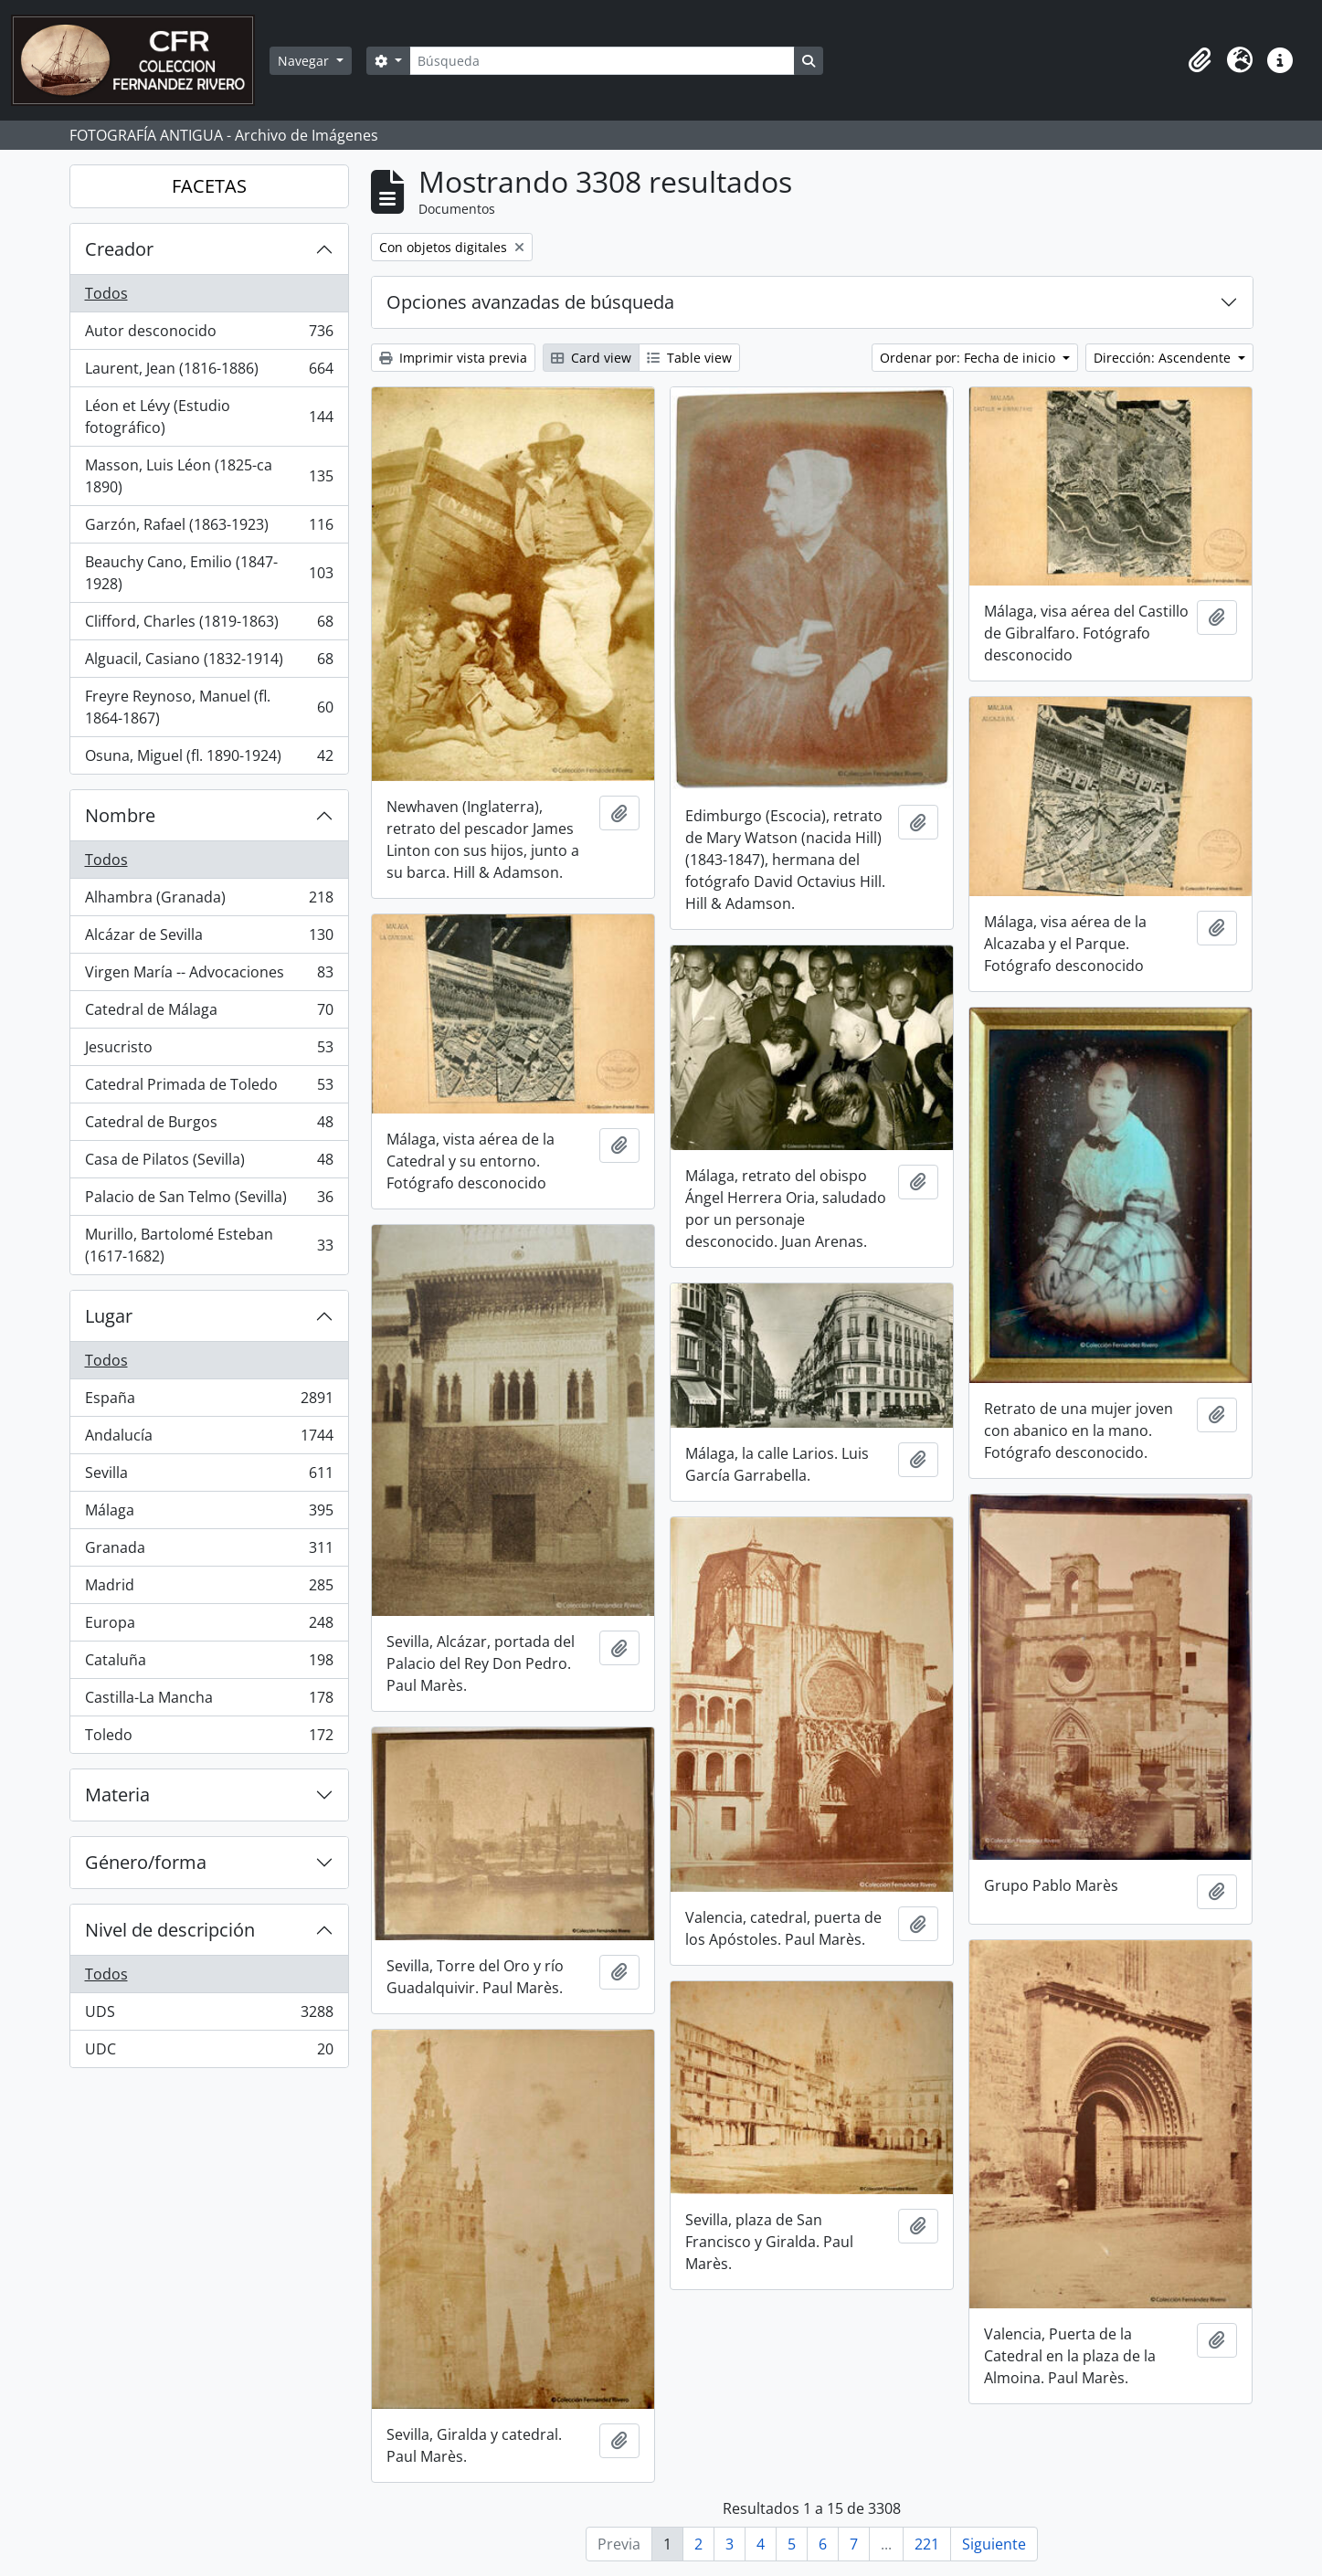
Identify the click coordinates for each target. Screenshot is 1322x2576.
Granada (208, 1551)
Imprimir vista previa (453, 357)
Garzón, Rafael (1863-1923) (208, 528)
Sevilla (208, 1477)
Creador (119, 249)
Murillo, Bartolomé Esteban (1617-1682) (208, 1245)
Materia (117, 1794)
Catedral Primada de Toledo (208, 1088)
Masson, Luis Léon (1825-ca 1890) (208, 476)
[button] (1199, 60)
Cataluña (208, 1664)
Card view (591, 357)
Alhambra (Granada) (208, 901)
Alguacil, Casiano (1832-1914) (208, 663)
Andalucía (208, 1439)
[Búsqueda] (602, 61)
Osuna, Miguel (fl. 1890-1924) (208, 759)
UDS (208, 2016)
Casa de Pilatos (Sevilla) (208, 1163)
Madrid (208, 1589)
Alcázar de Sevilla (208, 939)
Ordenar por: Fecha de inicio (969, 357)
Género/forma (145, 1862)
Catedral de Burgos (208, 1126)
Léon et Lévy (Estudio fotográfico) (208, 417)
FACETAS (209, 186)
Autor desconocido (208, 335)
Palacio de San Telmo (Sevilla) (208, 1201)
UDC (208, 2052)
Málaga (208, 1514)
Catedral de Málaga (208, 1013)
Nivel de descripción (170, 1929)
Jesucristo (208, 1051)
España (208, 1402)
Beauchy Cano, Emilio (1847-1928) (208, 573)
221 (927, 2544)
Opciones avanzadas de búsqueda (530, 302)
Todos (106, 293)
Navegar (305, 60)
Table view (689, 357)
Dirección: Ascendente (1164, 357)
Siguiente (994, 2544)
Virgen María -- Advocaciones (208, 976)
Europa (208, 1626)
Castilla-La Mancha (208, 1701)
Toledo (208, 1738)
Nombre (120, 815)
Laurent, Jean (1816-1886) (208, 372)
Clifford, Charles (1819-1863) (208, 625)
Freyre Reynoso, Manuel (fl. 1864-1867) (208, 707)
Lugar (108, 1316)
